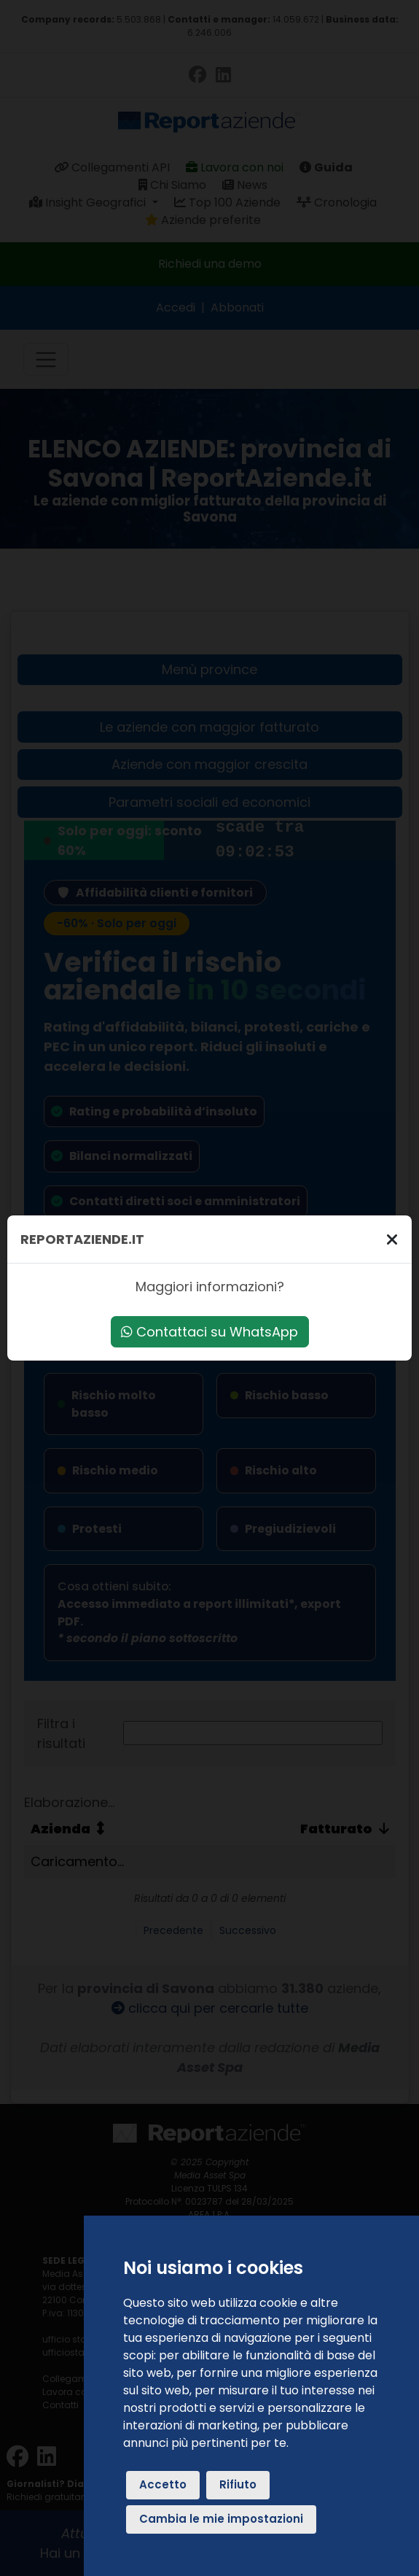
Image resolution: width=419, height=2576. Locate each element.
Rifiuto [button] (238, 2484)
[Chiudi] (392, 1239)
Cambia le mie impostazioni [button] (221, 2518)
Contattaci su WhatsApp (209, 1332)
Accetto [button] (163, 2484)
